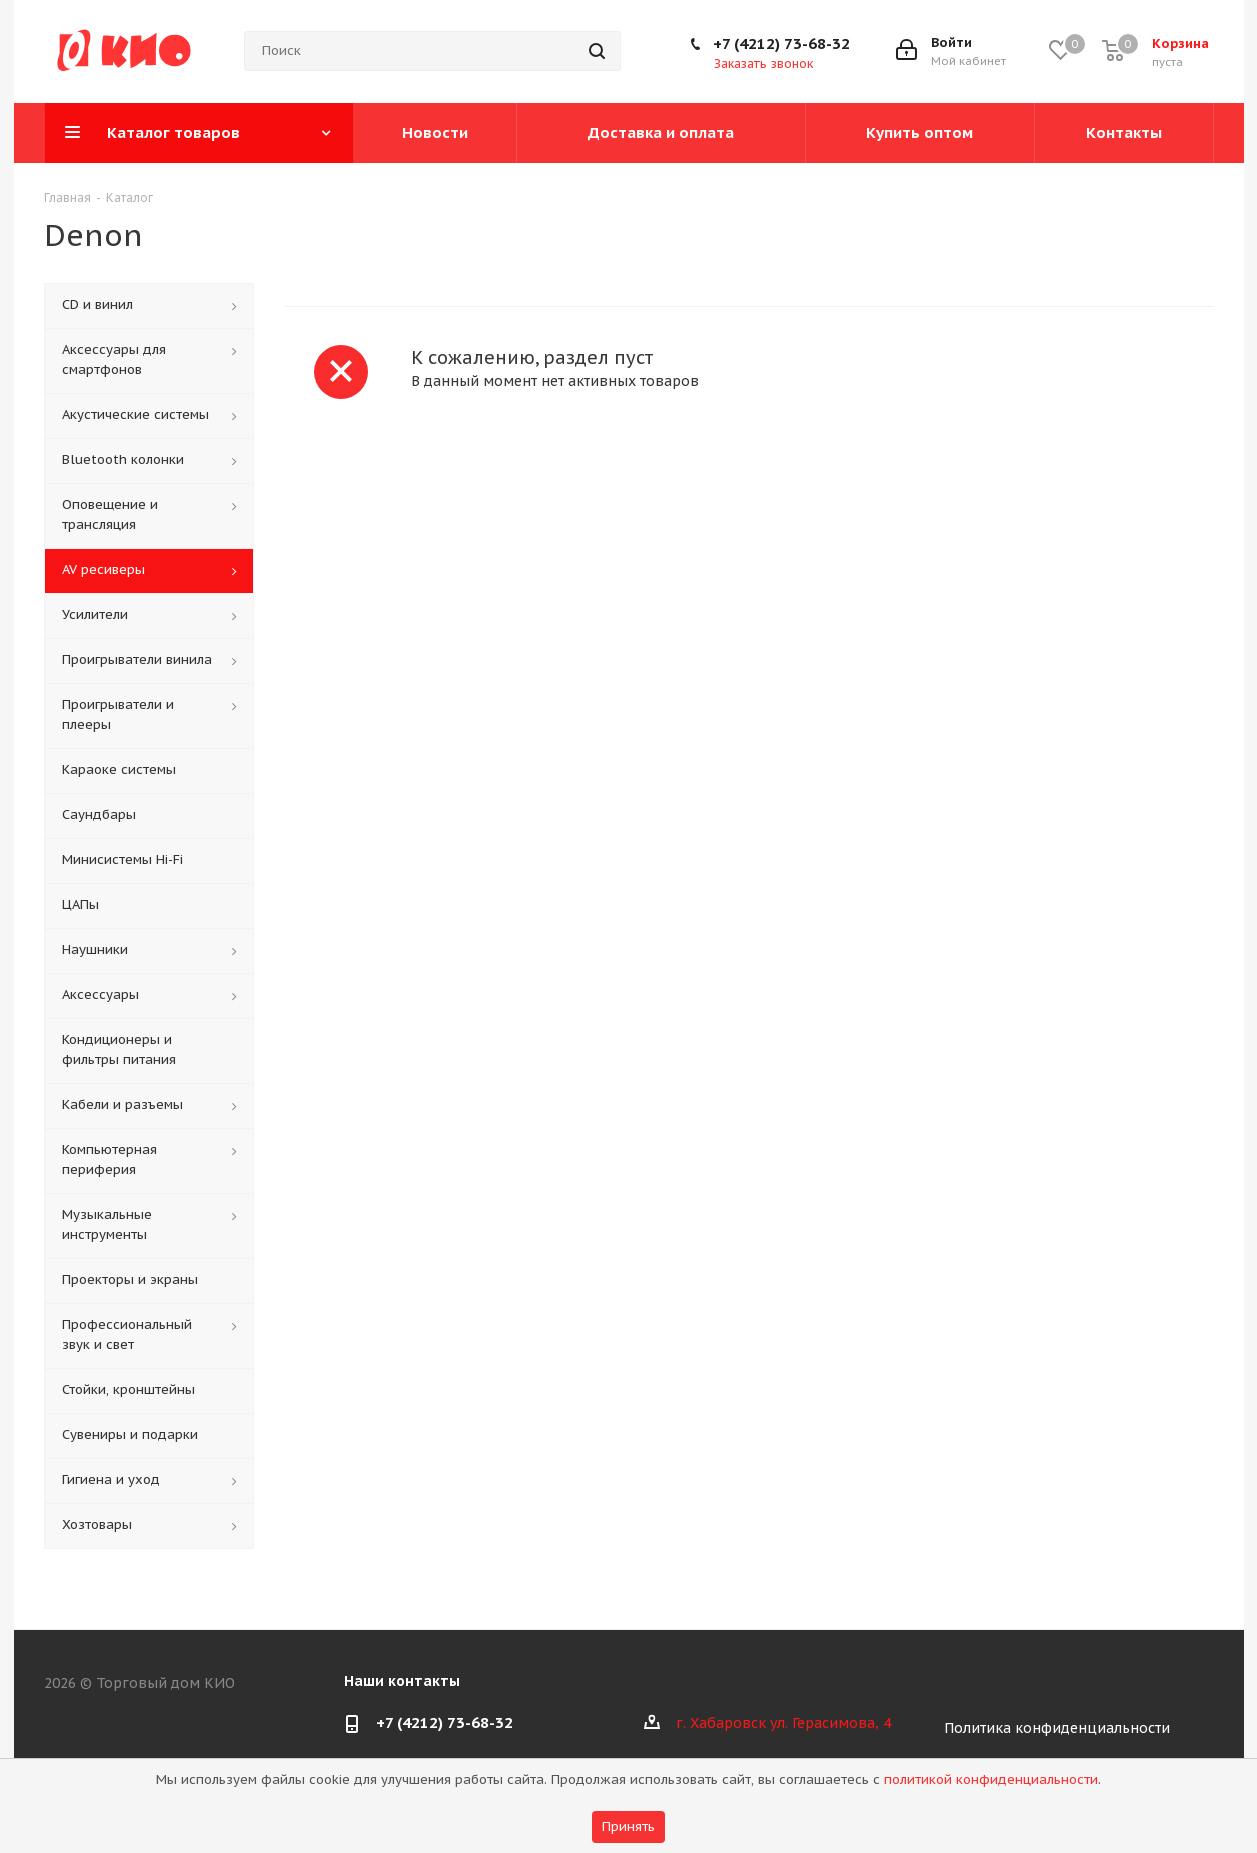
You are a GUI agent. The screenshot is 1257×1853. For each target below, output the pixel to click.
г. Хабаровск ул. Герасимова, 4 (783, 1723)
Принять (628, 1826)
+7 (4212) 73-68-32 (781, 43)
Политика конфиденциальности (1057, 1728)
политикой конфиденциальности (991, 1779)
